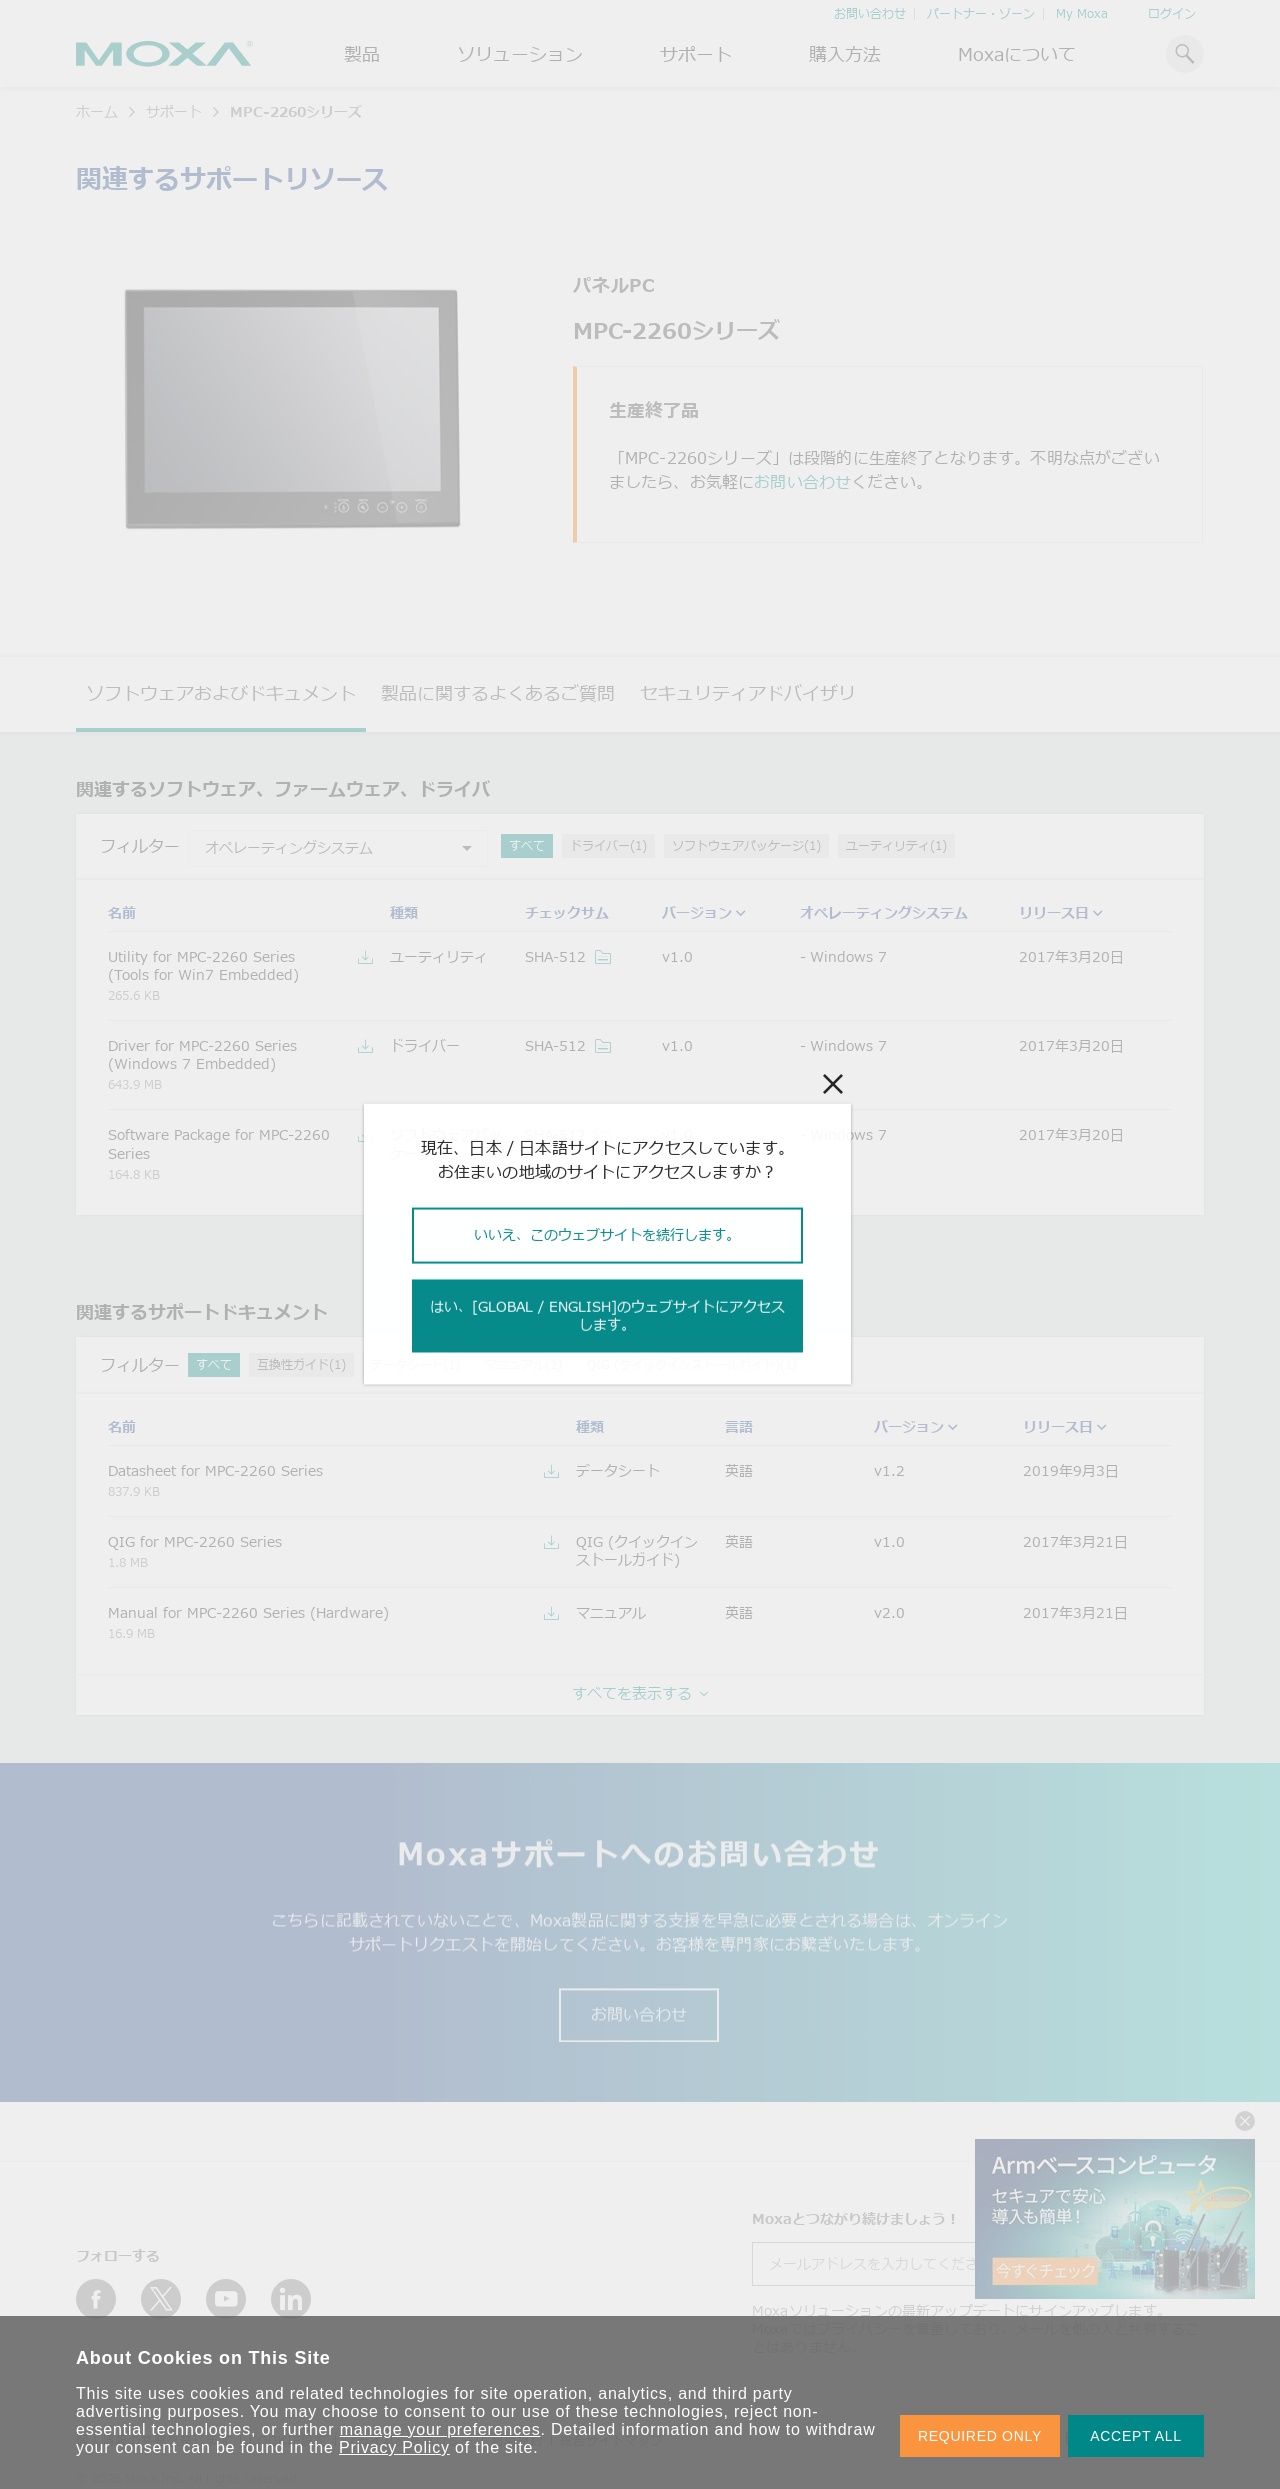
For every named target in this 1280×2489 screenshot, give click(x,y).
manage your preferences (440, 2429)
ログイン (1172, 13)
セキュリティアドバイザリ (748, 693)
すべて (527, 845)
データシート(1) (415, 1364)
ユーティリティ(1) (896, 845)
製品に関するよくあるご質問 (498, 693)
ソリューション (520, 54)
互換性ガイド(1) (301, 1364)
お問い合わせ (870, 13)
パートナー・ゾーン (981, 13)
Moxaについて (1017, 54)
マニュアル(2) (523, 1364)
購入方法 (845, 54)
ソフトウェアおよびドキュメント (221, 693)
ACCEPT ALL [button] (1136, 2436)
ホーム (97, 111)
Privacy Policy (394, 2447)
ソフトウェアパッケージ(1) (746, 845)
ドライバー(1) (608, 845)
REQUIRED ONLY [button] (980, 2436)
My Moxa (1082, 13)
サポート (696, 54)
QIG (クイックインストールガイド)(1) (692, 1364)
